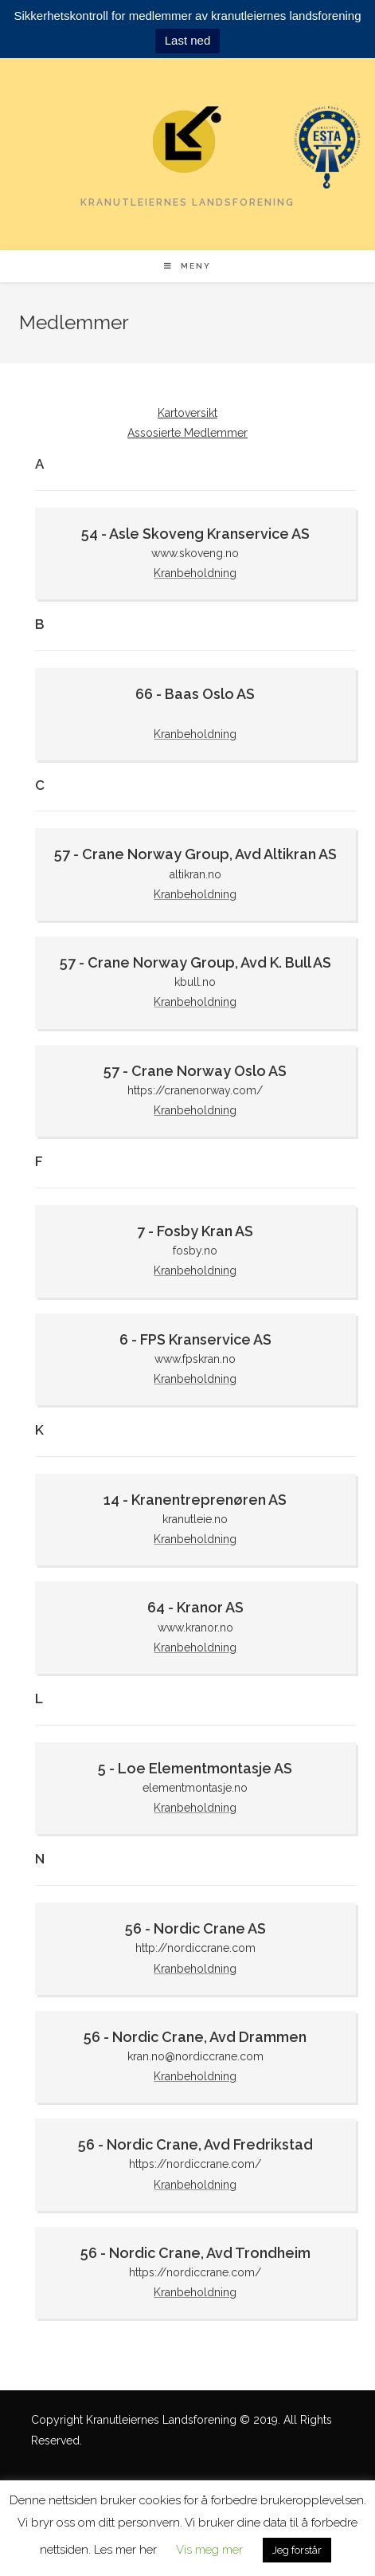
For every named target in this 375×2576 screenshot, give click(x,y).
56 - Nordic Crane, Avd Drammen (195, 2036)
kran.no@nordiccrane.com (195, 2056)
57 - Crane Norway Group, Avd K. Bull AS (195, 962)
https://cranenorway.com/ (195, 1090)
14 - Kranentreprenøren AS (195, 1499)
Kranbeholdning (195, 573)
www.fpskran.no (195, 1359)
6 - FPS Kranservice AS (195, 1339)
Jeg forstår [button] (297, 2550)
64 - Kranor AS (195, 1607)
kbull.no (195, 982)
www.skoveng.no (195, 553)
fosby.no (195, 1250)
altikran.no (195, 874)
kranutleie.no (195, 1519)
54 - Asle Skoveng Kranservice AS (195, 533)
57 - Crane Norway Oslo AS (195, 1070)
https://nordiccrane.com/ (195, 2164)
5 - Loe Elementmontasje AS (195, 1768)
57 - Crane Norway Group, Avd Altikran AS (195, 854)
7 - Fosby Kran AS (195, 1231)
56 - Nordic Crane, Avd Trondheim (195, 2252)
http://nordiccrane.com (195, 1948)
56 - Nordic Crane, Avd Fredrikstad (195, 2144)
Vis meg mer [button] (209, 2550)
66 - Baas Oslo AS (195, 693)
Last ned (188, 40)
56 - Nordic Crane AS (195, 1928)
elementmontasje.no (195, 1787)
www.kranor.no (195, 1627)
